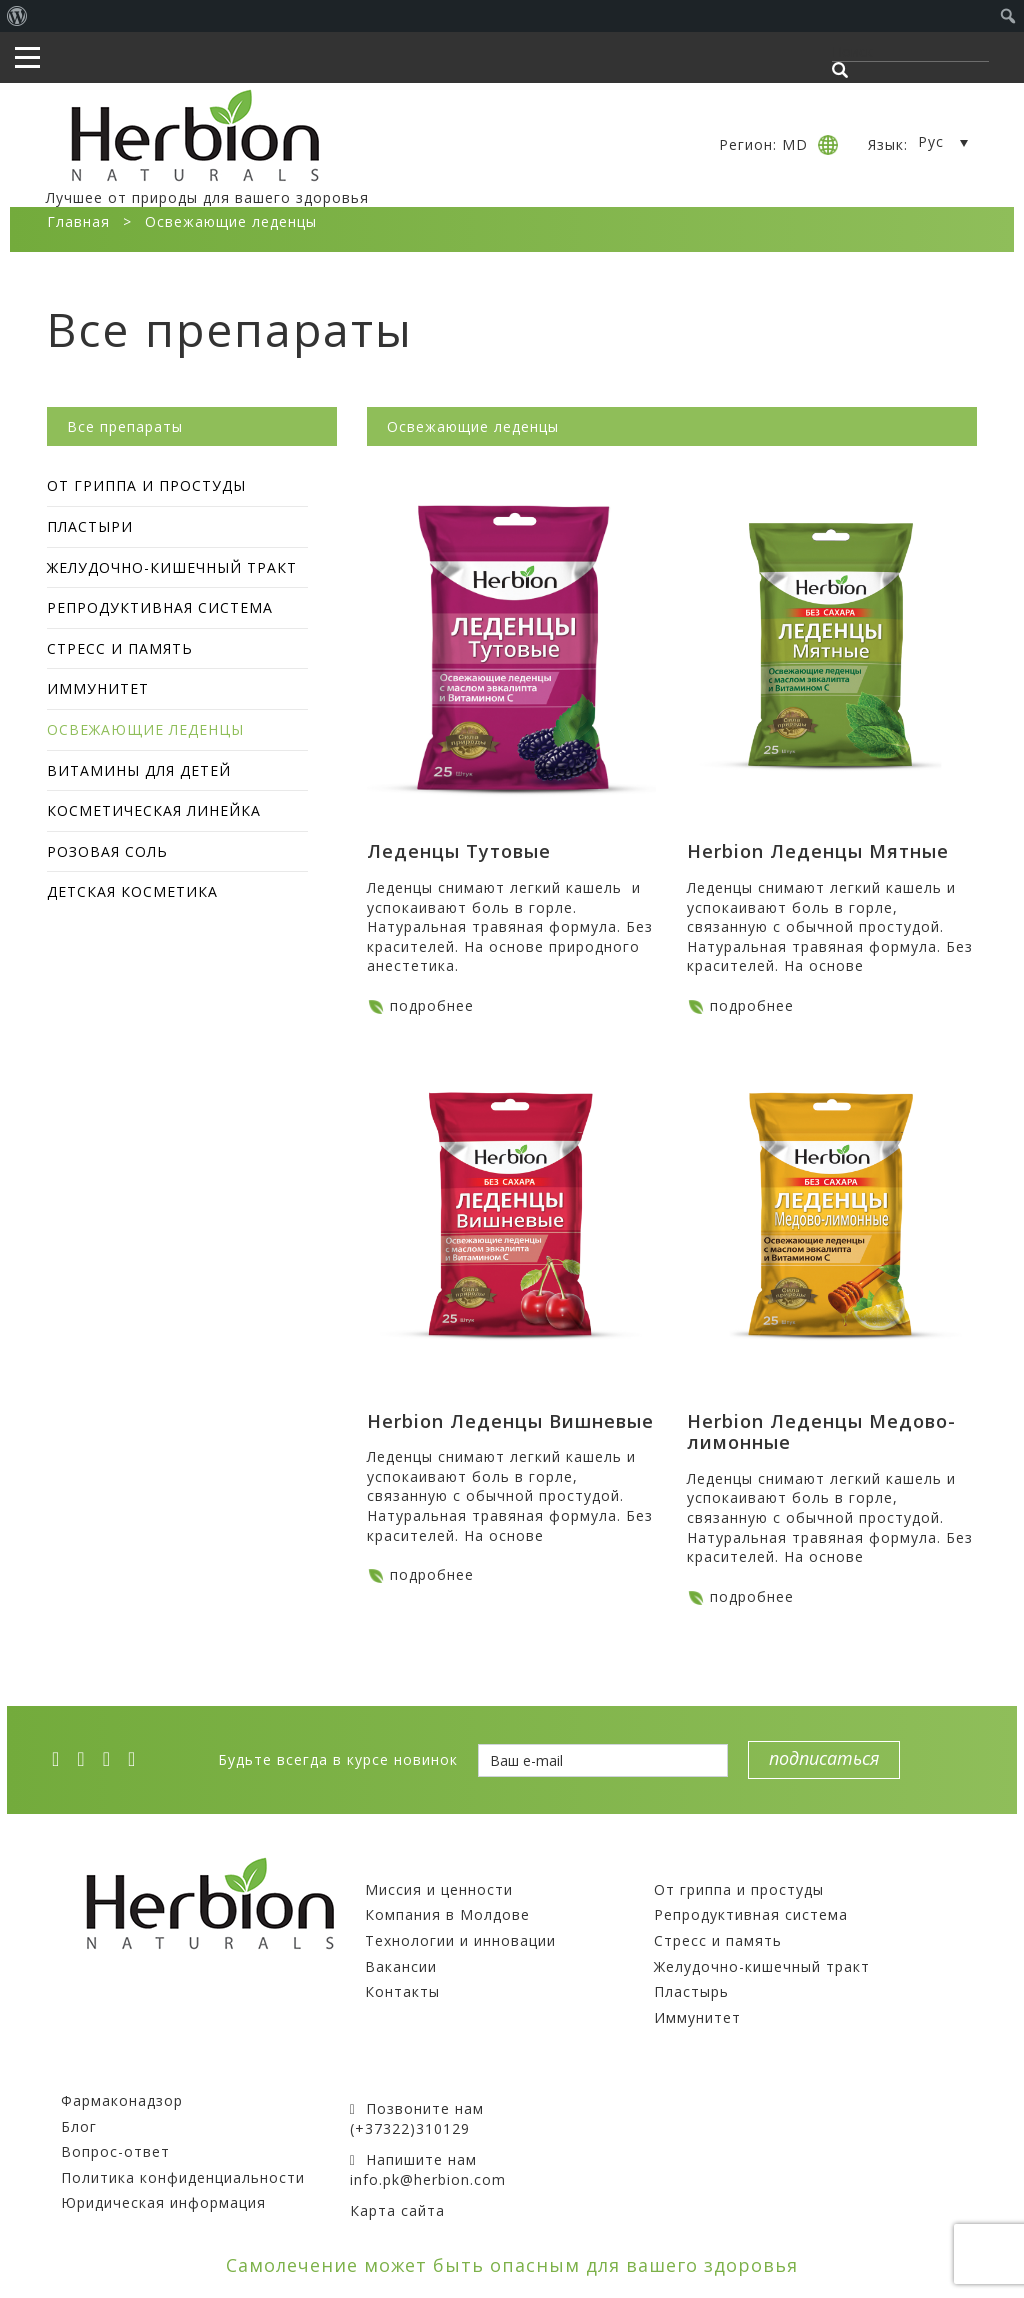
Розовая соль (107, 851)
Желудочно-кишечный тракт (172, 567)
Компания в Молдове (447, 1914)
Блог (79, 2126)
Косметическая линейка (154, 810)
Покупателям (115, 2074)
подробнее (432, 1005)
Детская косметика (132, 891)
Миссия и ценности (439, 1889)
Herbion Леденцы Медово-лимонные (821, 1432)
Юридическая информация (163, 2202)
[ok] (138, 1759)
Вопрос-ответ (115, 2151)
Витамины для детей (139, 770)
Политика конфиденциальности (183, 2177)
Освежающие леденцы (145, 729)
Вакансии (401, 1966)
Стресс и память (120, 648)
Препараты (700, 1863)
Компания (405, 1863)
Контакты (402, 1991)
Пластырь (691, 1991)
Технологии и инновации (460, 1940)
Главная (78, 221)
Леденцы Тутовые (459, 851)
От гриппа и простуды (146, 485)
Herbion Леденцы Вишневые (510, 1421)
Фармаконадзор (122, 2100)
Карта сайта (397, 2210)
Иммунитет (98, 688)
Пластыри (90, 526)
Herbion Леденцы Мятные (818, 851)
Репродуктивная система (160, 607)
